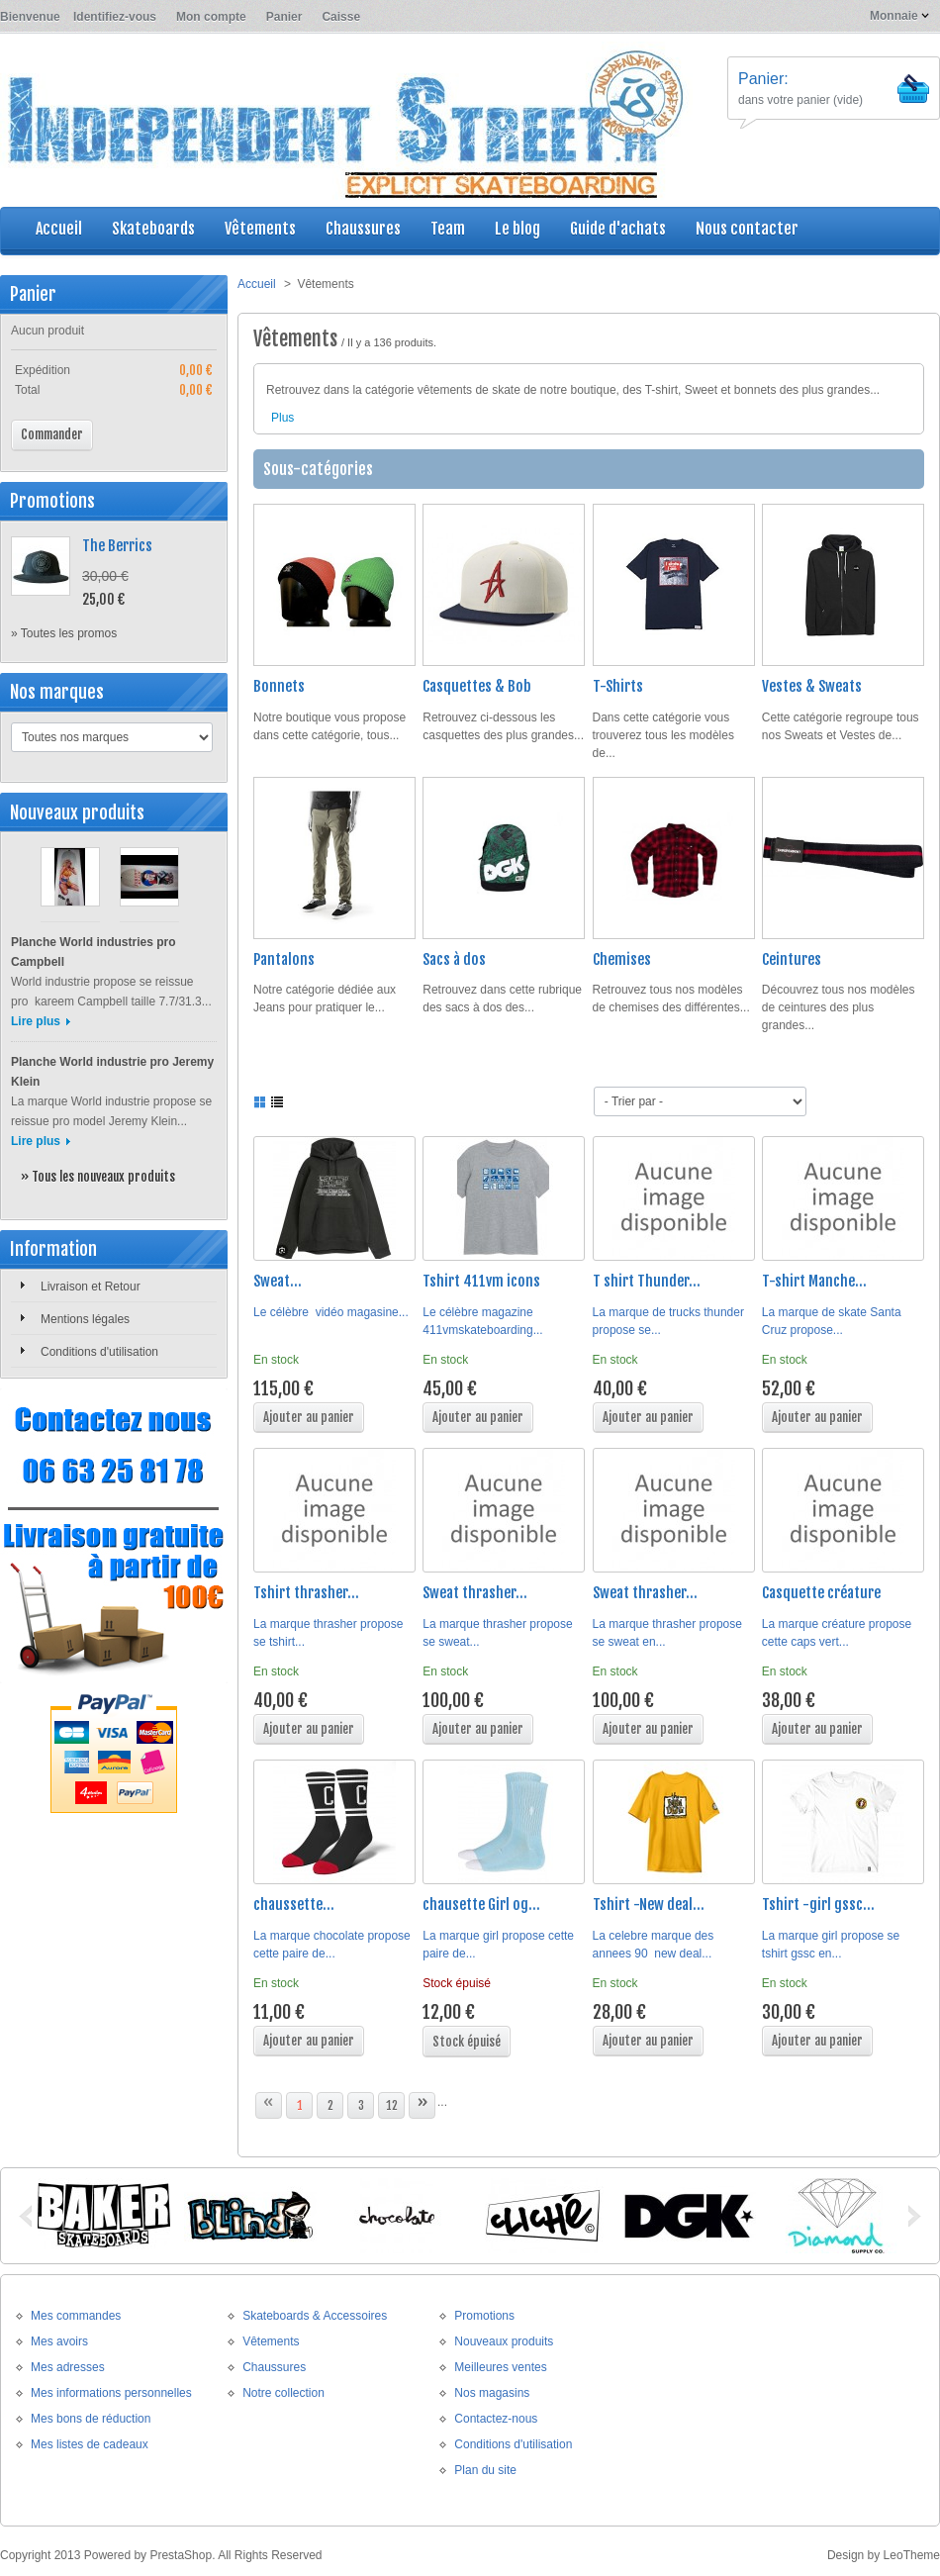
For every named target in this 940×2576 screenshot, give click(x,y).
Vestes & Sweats (812, 686)
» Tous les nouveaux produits (98, 1177)
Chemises (622, 959)
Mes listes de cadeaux (89, 2444)
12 (392, 2105)
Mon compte (211, 17)
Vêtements (270, 2341)
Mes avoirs (59, 2341)
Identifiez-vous (114, 17)
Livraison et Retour (91, 1286)
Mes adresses (68, 2367)
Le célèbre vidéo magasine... (331, 1312)
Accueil (256, 284)
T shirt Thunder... (647, 1281)
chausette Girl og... (481, 1904)
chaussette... (293, 1904)
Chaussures (274, 2367)
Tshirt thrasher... (306, 1592)
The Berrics (117, 545)
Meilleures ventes (500, 2367)
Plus (282, 418)
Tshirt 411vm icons (481, 1281)
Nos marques (57, 692)
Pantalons (284, 959)
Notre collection (283, 2393)
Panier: (763, 78)
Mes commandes (76, 2316)
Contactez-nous (495, 2419)
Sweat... (277, 1281)
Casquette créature (821, 1592)
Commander (52, 434)
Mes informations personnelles (111, 2393)
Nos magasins (491, 2393)
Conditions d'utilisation (99, 1352)
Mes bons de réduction (90, 2419)
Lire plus (35, 1021)
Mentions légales (85, 1319)
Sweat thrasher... (475, 1592)
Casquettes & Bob (477, 686)
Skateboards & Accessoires (314, 2316)
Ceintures (791, 959)
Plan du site (485, 2470)
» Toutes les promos (64, 633)
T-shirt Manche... (814, 1281)
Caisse (341, 17)
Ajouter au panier (308, 1417)
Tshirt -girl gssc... (818, 1904)
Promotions (52, 501)
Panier (284, 17)
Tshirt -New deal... (649, 1904)
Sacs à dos (454, 959)
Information (53, 1249)
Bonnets (279, 686)
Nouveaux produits (77, 812)
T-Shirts (618, 686)
